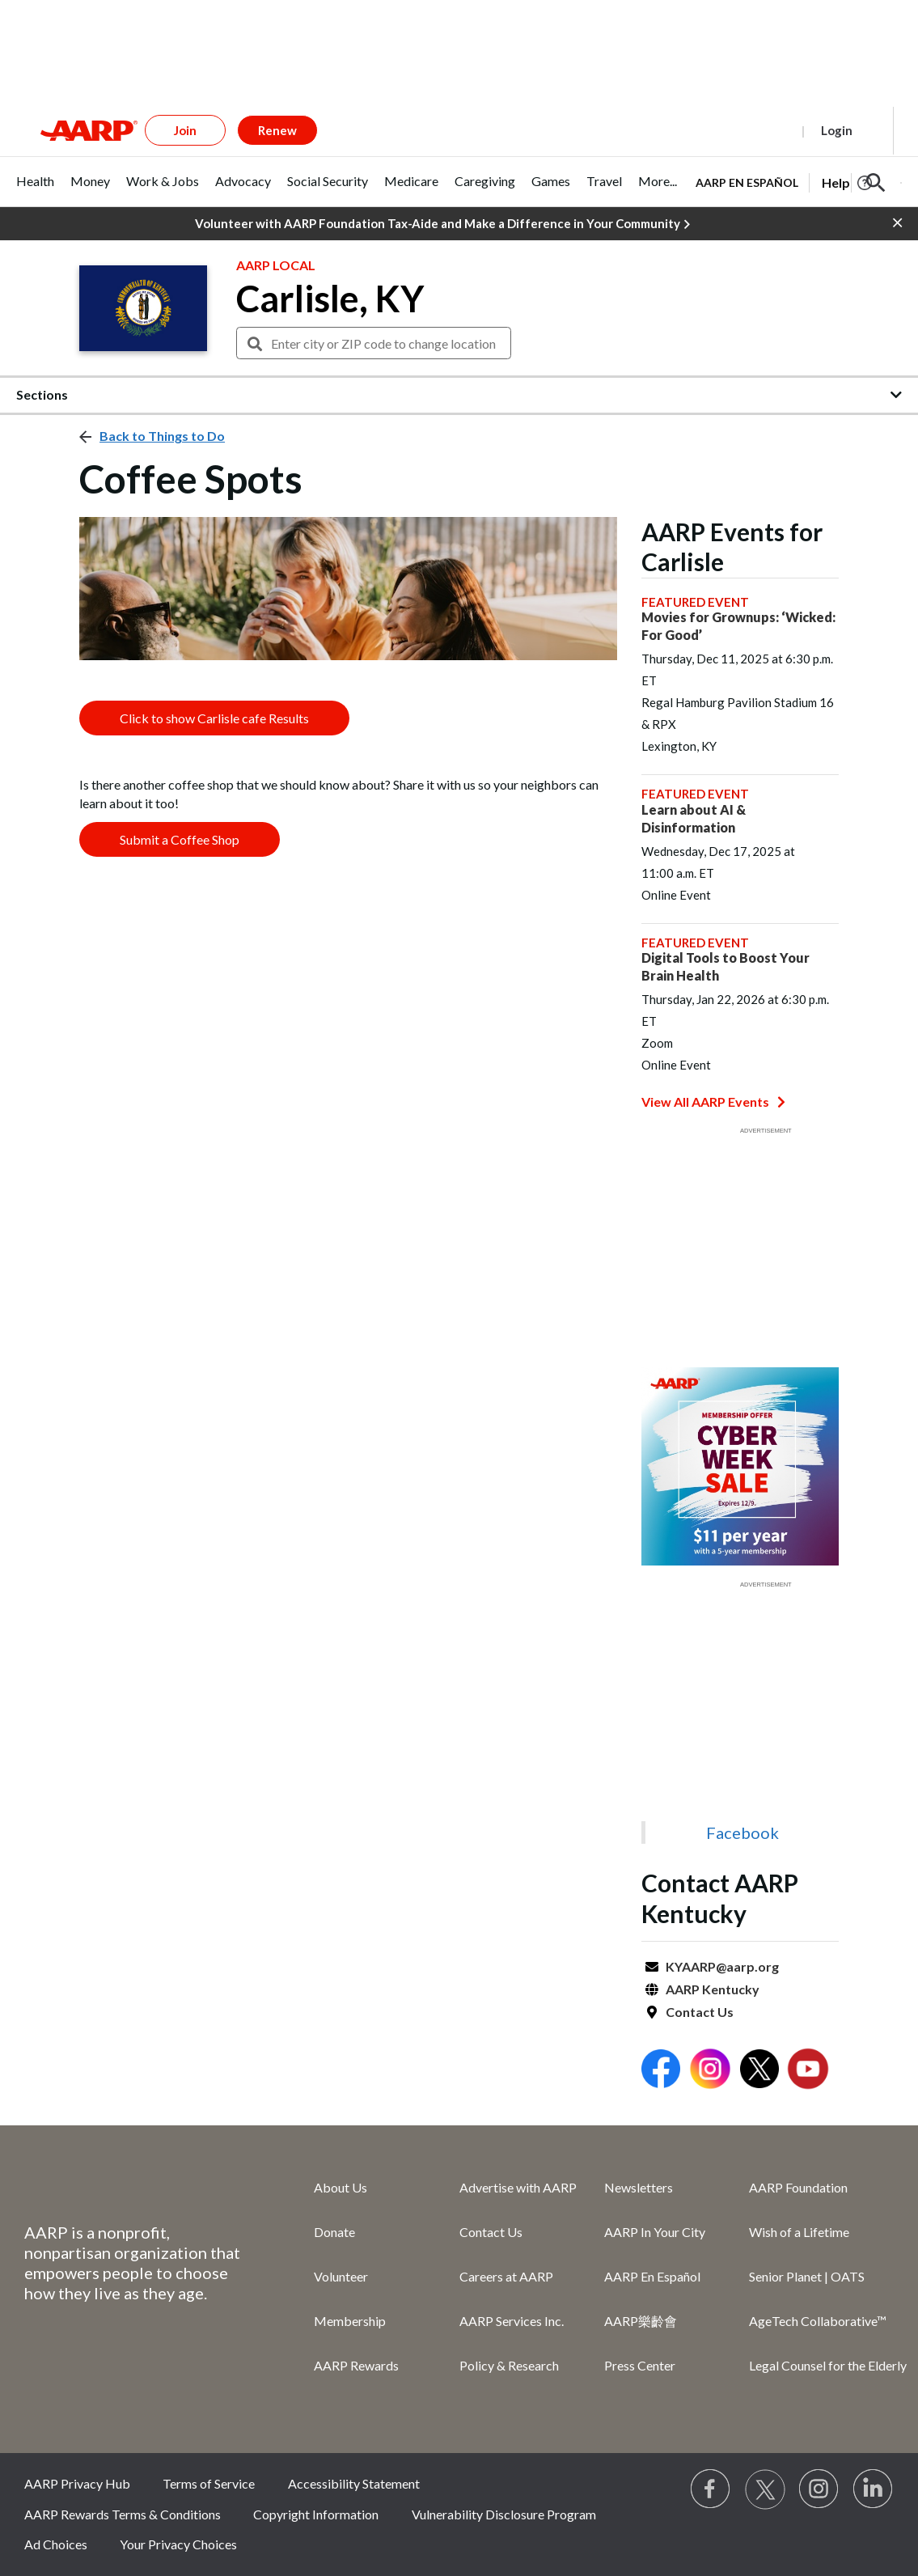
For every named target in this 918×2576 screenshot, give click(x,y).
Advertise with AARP (518, 2187)
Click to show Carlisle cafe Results (214, 718)
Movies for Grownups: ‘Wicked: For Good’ (738, 625)
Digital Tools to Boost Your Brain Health (725, 966)
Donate (334, 2231)
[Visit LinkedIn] (873, 2489)
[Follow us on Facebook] (711, 2489)
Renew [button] (277, 130)
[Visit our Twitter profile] (765, 2489)
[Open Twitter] (759, 2070)
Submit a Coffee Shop (179, 839)
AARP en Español (747, 182)
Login (836, 130)
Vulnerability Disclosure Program (504, 2514)
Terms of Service (209, 2483)
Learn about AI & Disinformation (693, 818)
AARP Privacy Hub (77, 2483)
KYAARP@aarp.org (722, 1966)
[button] (876, 183)
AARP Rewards (356, 2365)
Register (760, 130)
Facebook (742, 1832)
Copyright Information (316, 2514)
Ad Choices (55, 2544)
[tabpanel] (799, 181)
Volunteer (341, 2276)
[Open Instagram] (710, 2070)
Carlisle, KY (330, 298)
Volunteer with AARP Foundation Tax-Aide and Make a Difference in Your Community (442, 224)
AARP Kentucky (712, 1989)
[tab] (35, 189)
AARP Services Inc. (511, 2320)
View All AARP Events (713, 1101)
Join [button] (185, 130)
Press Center (639, 2365)
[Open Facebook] (660, 2070)
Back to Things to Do (162, 435)
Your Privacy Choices (178, 2544)
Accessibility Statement (354, 2483)
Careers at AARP (506, 2276)
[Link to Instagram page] (819, 2489)
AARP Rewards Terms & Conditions (122, 2514)
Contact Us (700, 2011)
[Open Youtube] (808, 2070)
